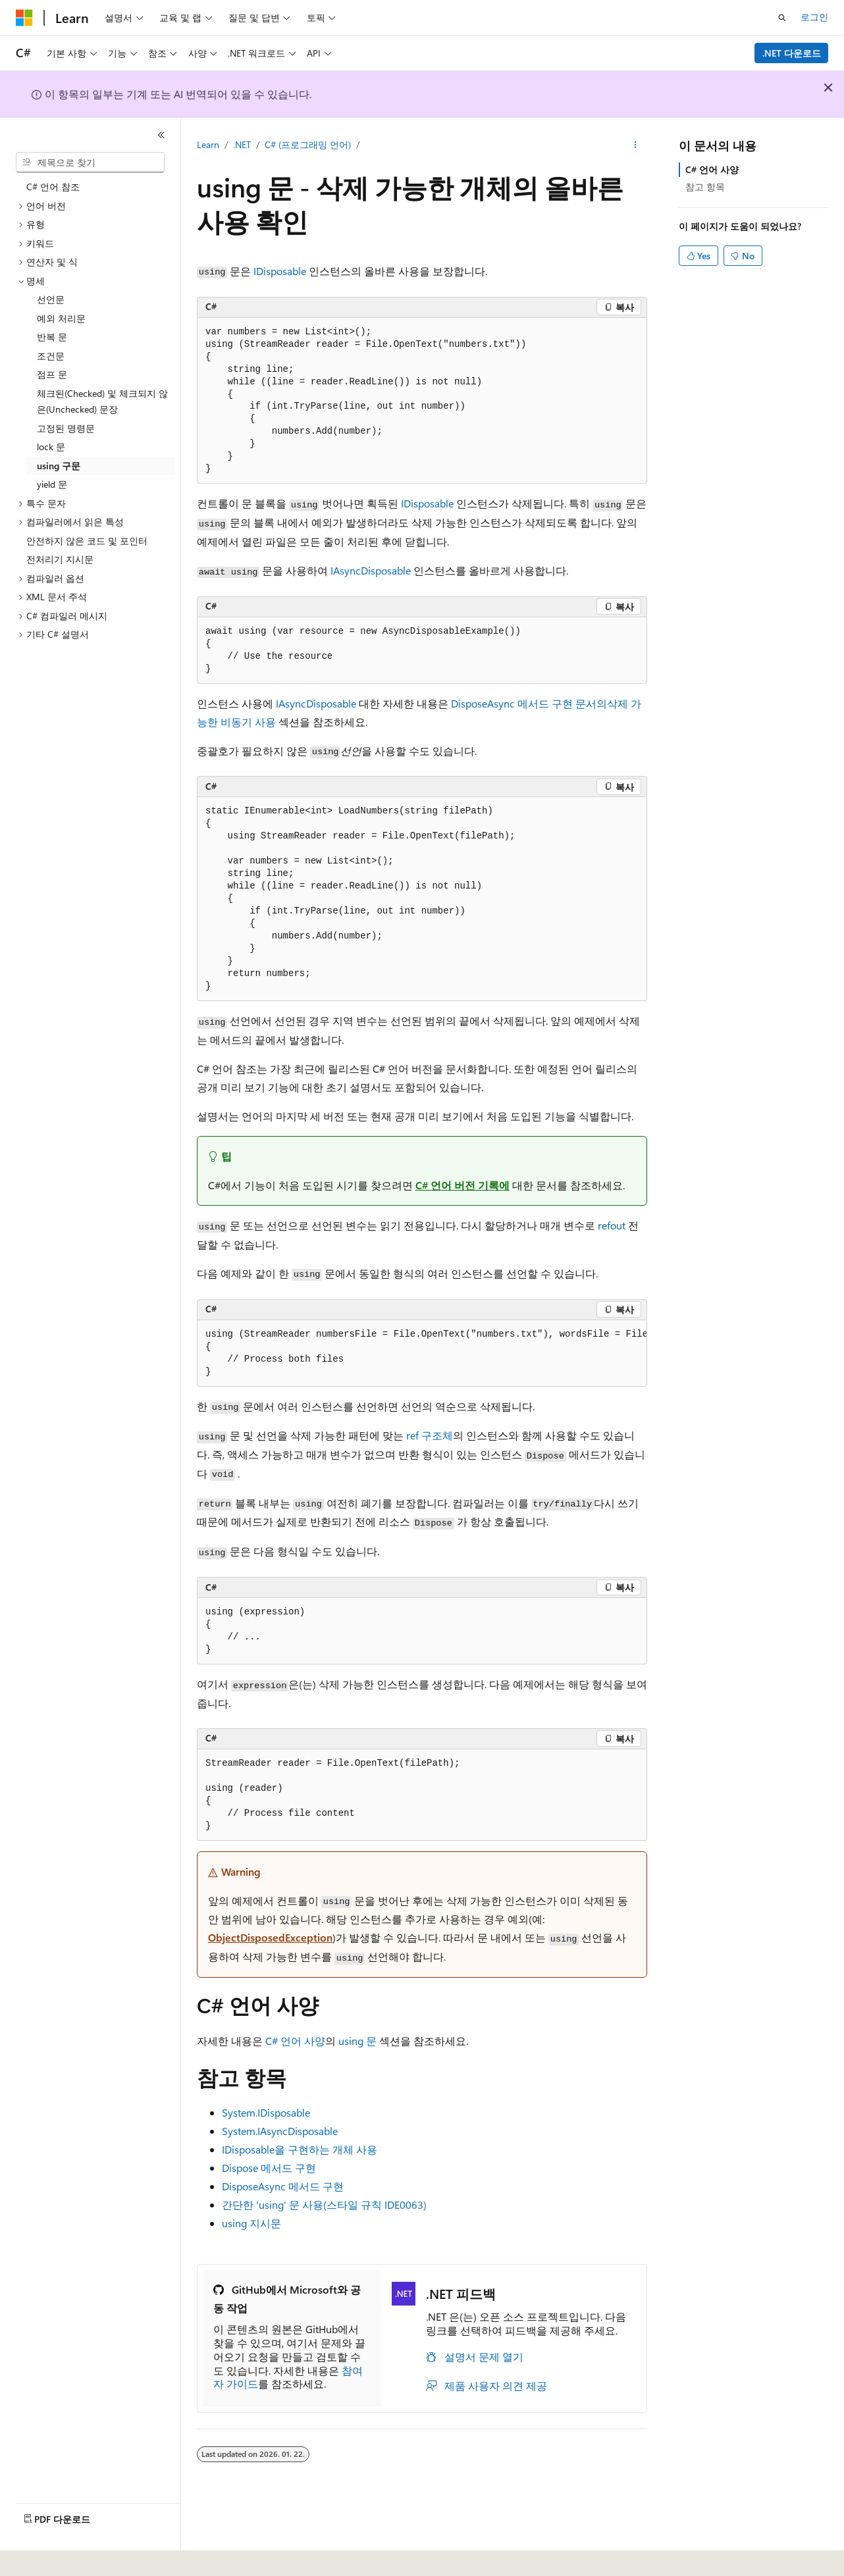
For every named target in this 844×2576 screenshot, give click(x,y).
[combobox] (90, 162)
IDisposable (279, 271)
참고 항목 (705, 186)
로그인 (814, 17)
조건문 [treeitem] (51, 355)
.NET (242, 144)
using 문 (357, 2041)
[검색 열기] (782, 18)
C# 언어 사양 (295, 2041)
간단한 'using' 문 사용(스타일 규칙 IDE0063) (324, 2204)
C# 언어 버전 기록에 (462, 1185)
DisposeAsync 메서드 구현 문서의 (529, 703)
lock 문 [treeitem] (51, 446)
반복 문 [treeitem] (52, 336)
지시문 (251, 2223)
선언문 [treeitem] (51, 299)
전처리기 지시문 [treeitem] (59, 559)
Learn (208, 144)
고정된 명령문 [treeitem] (66, 428)
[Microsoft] (24, 17)
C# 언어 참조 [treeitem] (53, 186)
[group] (422, 1353)
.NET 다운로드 (791, 53)
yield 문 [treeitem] (52, 484)
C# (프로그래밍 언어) (308, 144)
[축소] (161, 135)
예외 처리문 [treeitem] (61, 318)
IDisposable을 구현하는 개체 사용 (299, 2149)
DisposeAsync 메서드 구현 (283, 2186)
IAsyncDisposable (370, 570)
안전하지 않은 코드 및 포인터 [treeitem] (86, 540)
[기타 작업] (635, 145)
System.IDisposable (266, 2112)
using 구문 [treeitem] (58, 465)
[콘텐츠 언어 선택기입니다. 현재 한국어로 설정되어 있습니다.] (43, 2556)
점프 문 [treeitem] (52, 374)
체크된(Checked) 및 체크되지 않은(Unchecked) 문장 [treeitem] (102, 401)
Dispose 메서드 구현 (269, 2168)
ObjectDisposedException (270, 1937)
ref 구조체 (429, 1435)
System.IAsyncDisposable (280, 2131)
